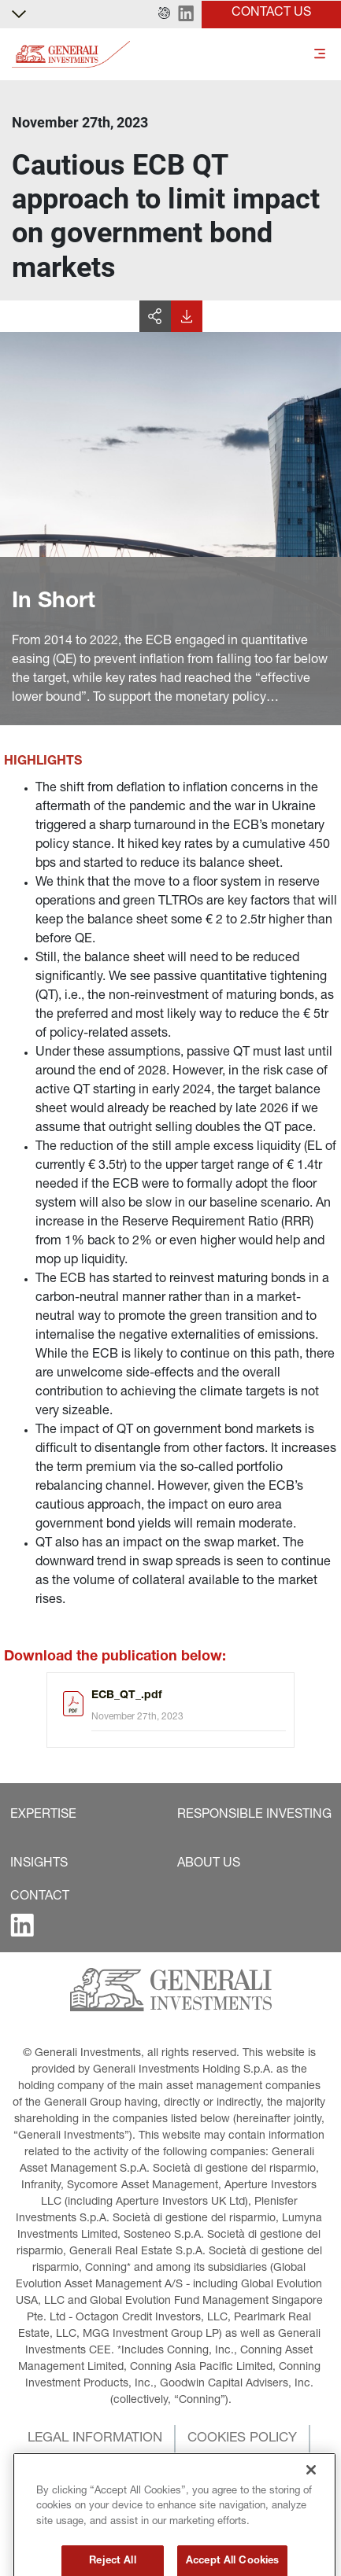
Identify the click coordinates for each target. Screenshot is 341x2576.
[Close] (311, 2503)
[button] (164, 14)
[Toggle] (319, 54)
